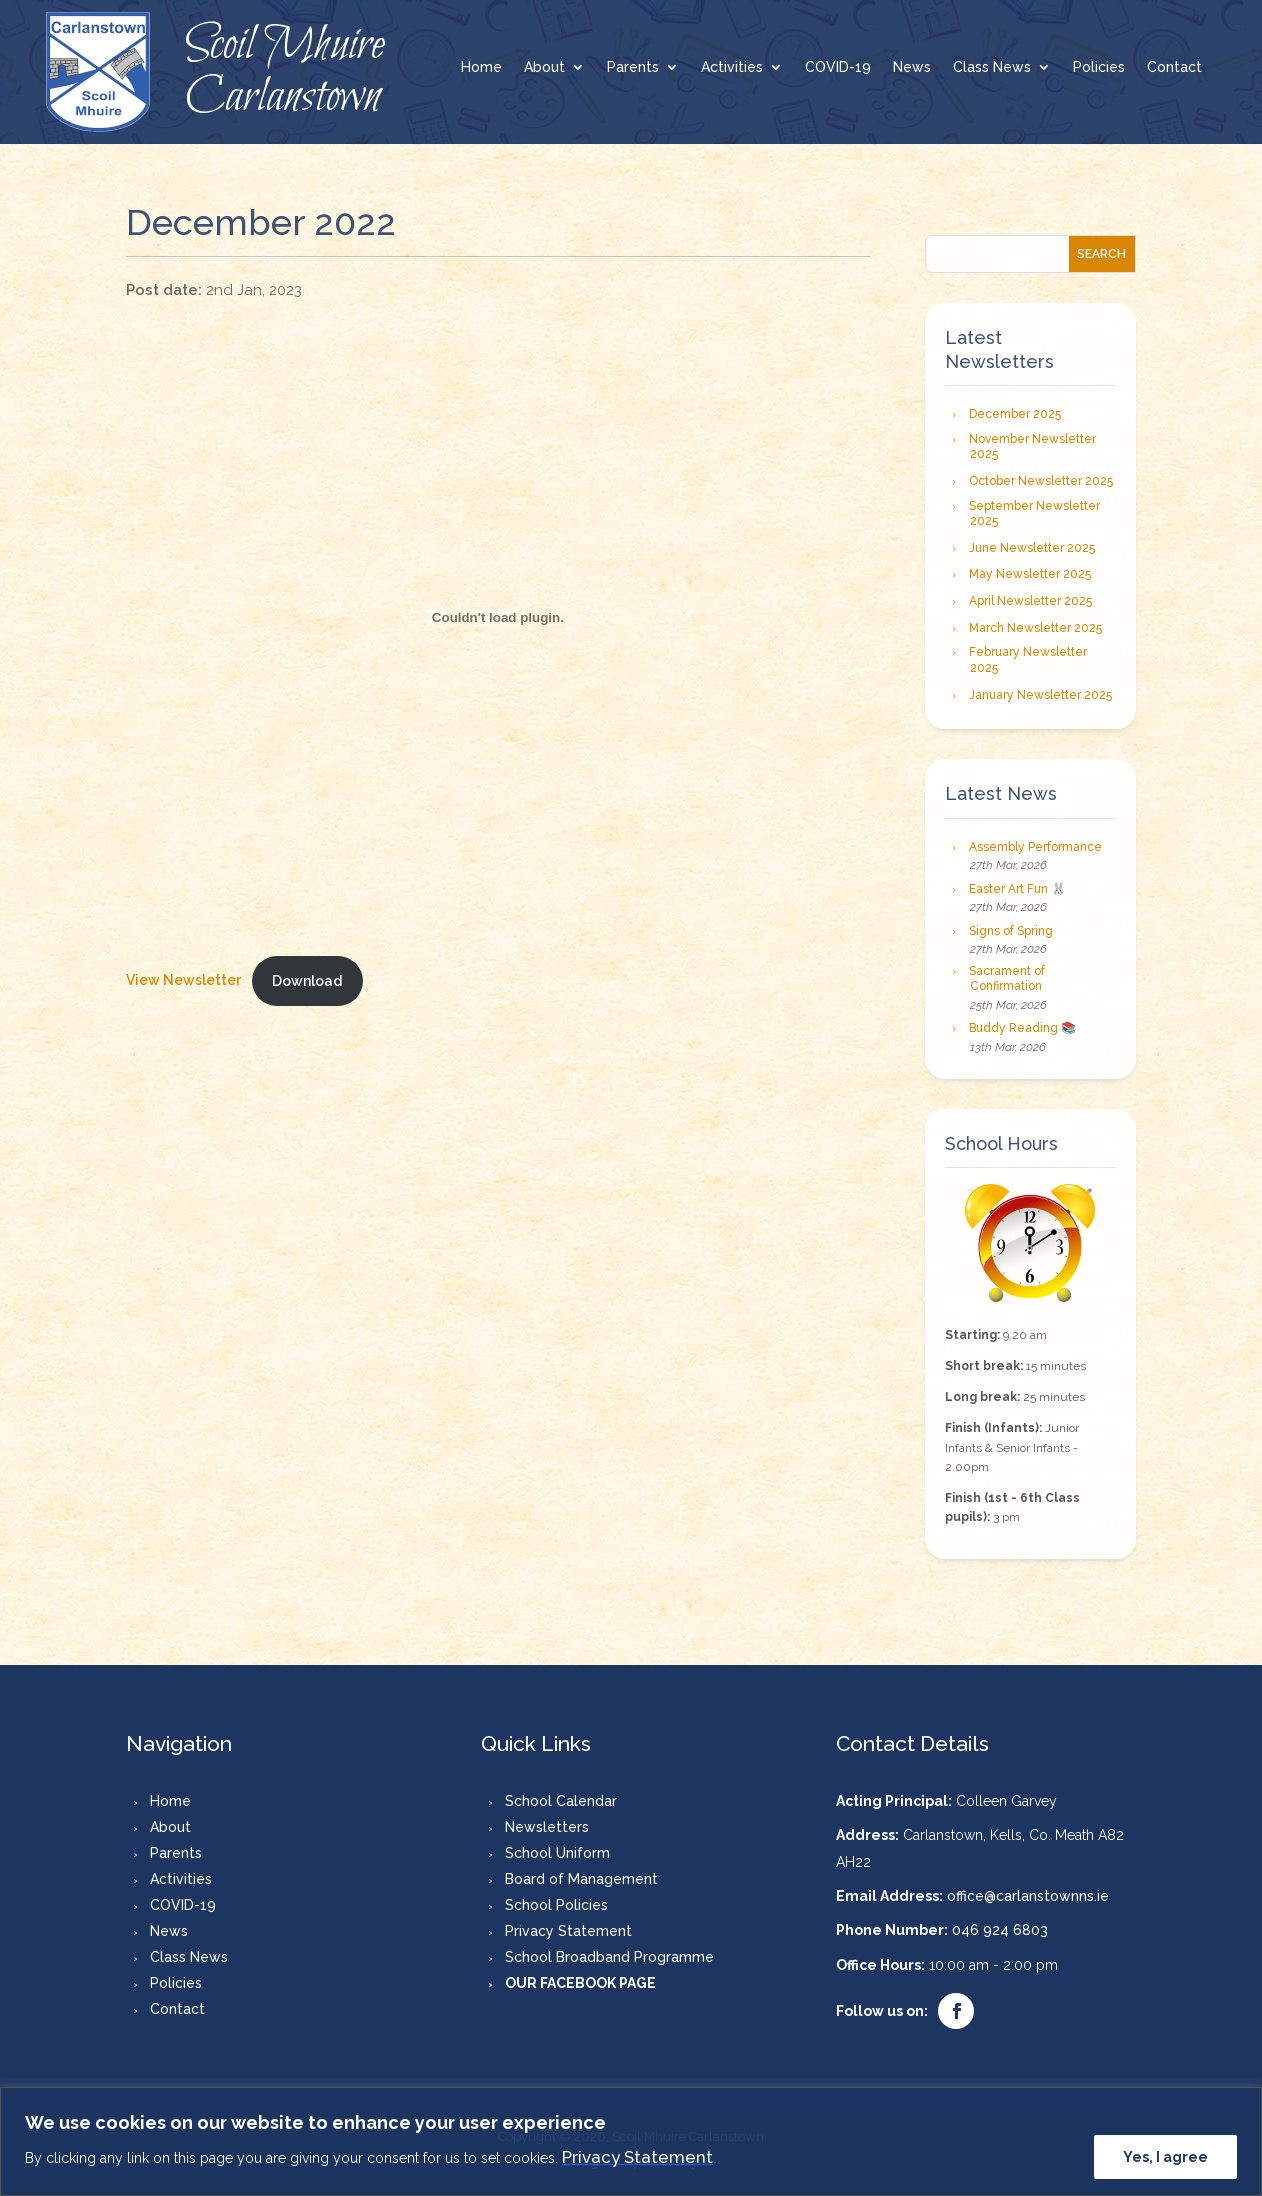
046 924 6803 (1000, 1930)
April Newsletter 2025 (1030, 601)
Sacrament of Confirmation (1007, 979)
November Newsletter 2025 (1032, 447)
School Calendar (561, 1801)
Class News (992, 67)
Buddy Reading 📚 (1022, 1028)
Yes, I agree (1165, 2157)
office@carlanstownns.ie (1028, 1896)
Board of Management (581, 1879)
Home (481, 67)
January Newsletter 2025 (1040, 695)
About (544, 67)
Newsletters (547, 1827)
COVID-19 (838, 67)
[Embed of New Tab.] (497, 617)
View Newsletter (183, 981)
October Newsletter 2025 (1041, 481)
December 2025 (1015, 414)
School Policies (556, 1905)
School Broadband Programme (609, 1957)
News (912, 67)
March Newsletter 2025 (1035, 628)
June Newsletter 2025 (1032, 548)
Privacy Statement (637, 2157)
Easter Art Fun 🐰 (1017, 889)
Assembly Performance (1035, 847)
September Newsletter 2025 (1034, 514)
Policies (1099, 67)
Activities (732, 67)
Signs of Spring (1011, 931)
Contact (1174, 67)
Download (307, 981)
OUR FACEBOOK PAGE (580, 1983)
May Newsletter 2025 (1030, 574)
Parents (633, 67)
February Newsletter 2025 (1028, 660)
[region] (631, 2141)
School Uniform (557, 1853)
